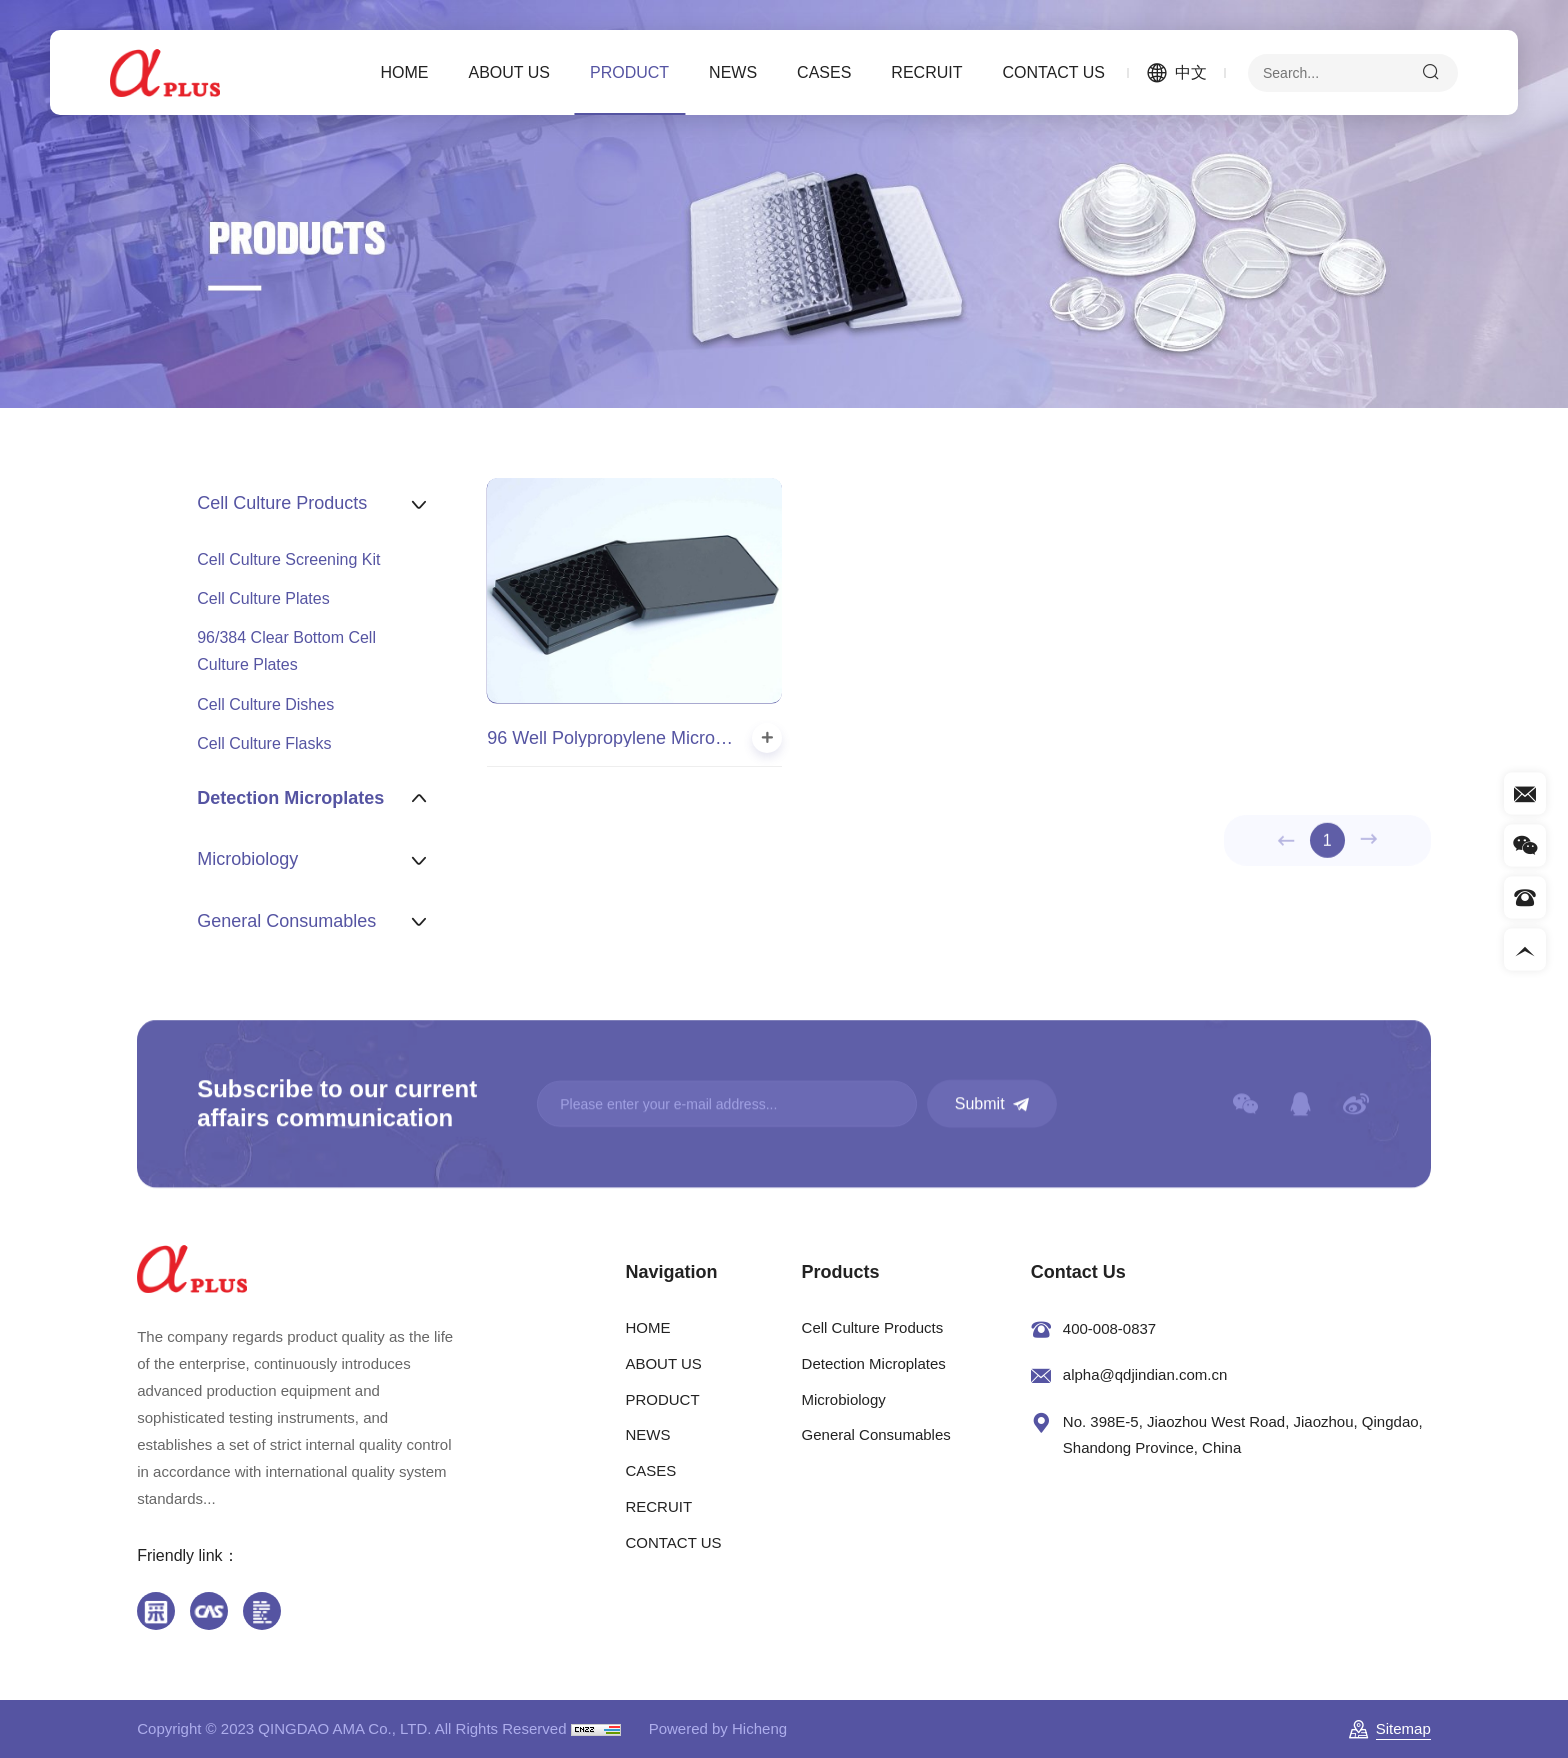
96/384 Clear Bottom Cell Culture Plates (286, 651)
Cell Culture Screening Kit (288, 559)
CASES (824, 72)
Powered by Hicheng (718, 1728)
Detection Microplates (874, 1363)
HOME (405, 72)
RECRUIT (926, 72)
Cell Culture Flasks (264, 743)
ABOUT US (510, 72)
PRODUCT (629, 72)
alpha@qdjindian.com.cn (1145, 1374)
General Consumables (876, 1434)
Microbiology (844, 1399)
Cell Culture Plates (263, 598)
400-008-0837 (1109, 1328)
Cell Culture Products (873, 1327)
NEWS (733, 72)
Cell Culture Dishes (265, 704)
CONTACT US (1053, 72)
